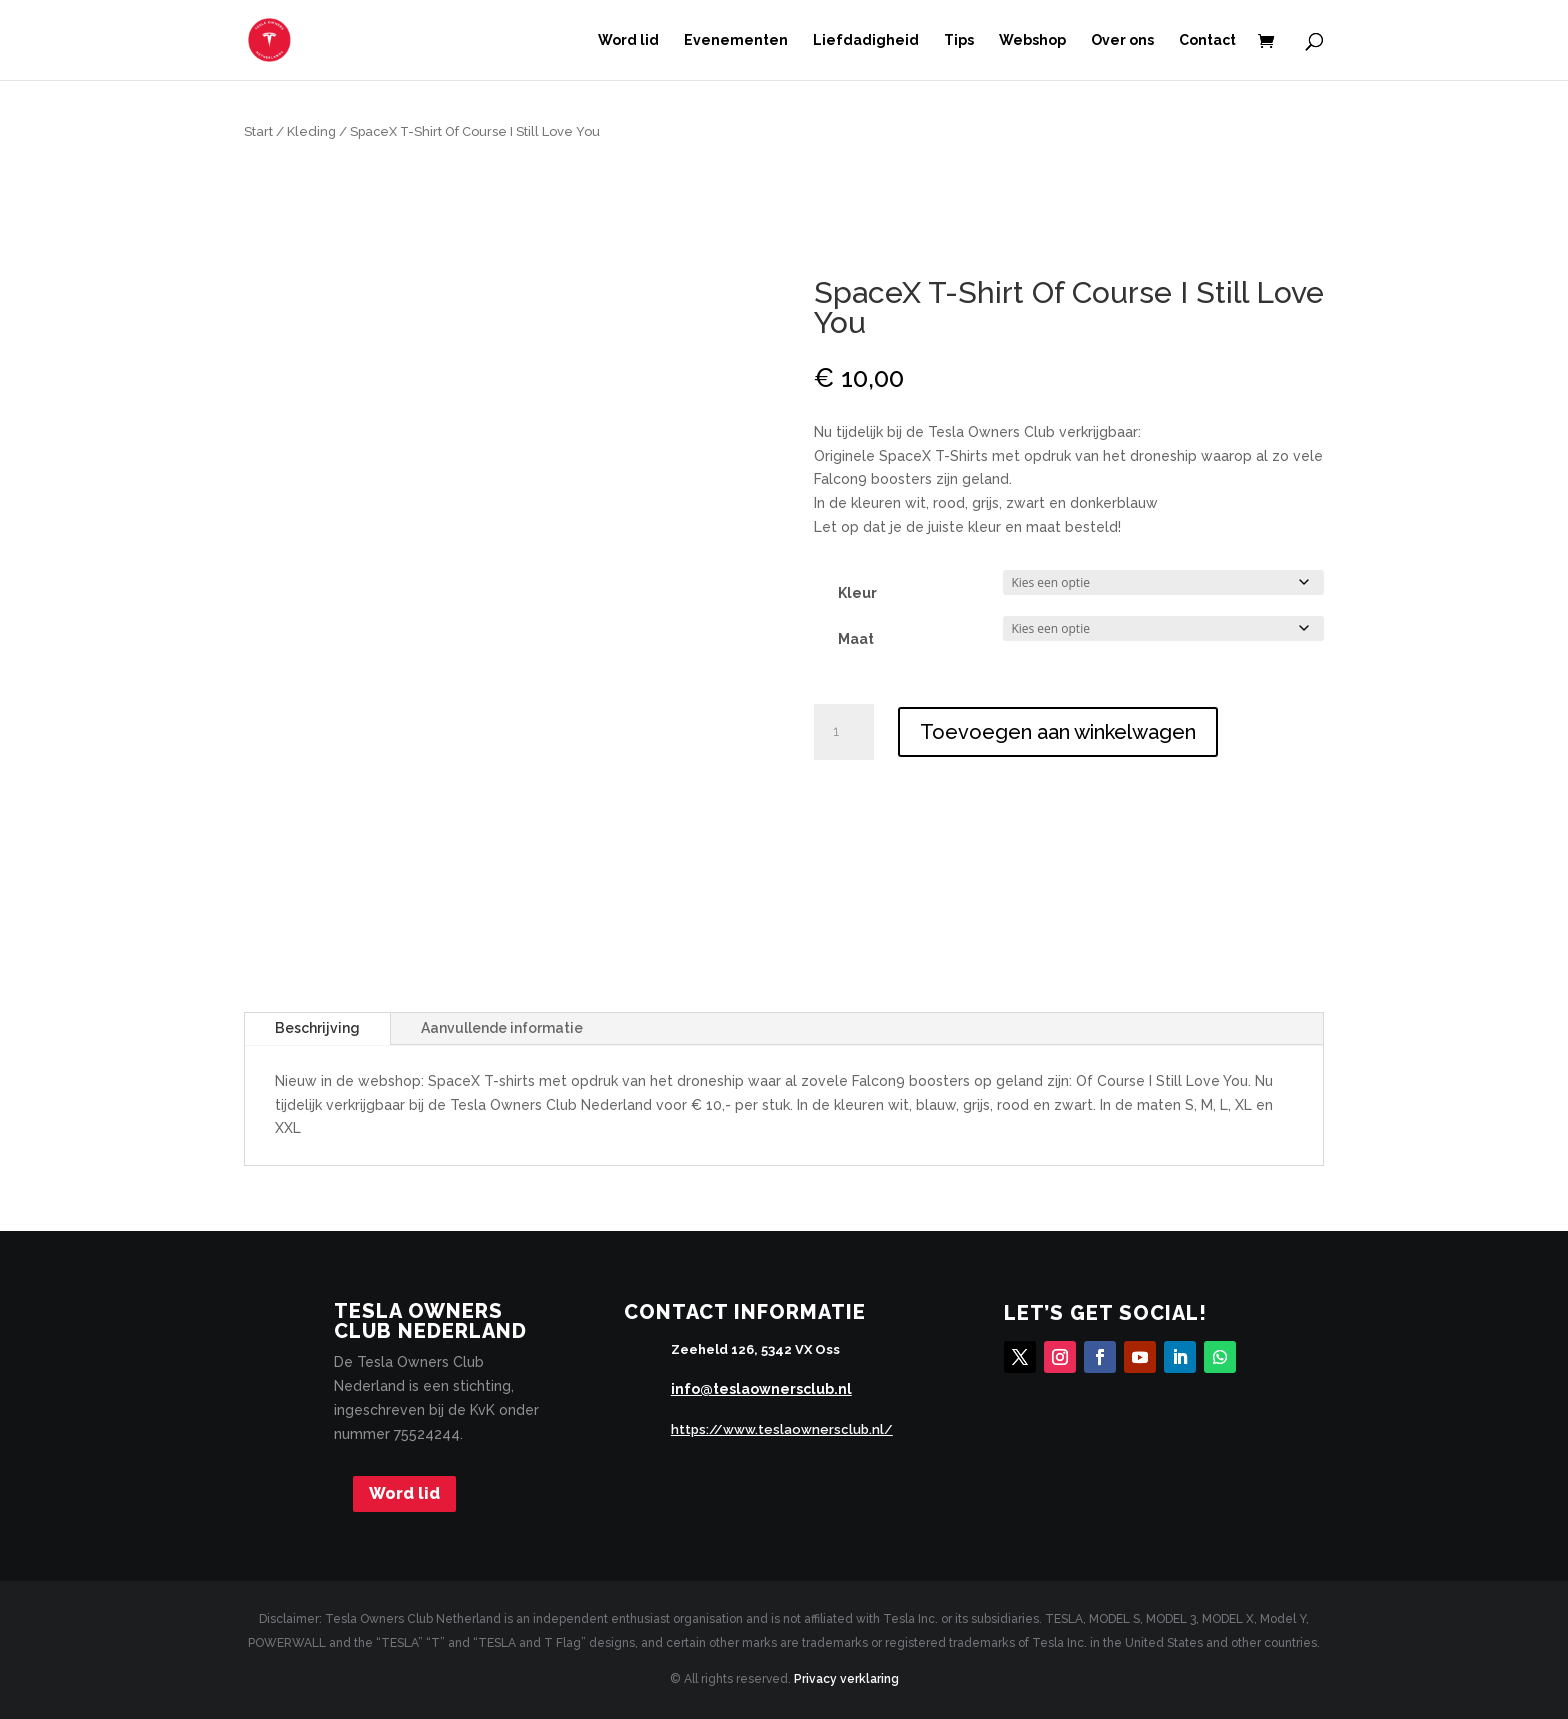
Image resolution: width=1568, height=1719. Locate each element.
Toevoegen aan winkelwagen (1058, 732)
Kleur (857, 593)
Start (258, 131)
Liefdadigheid (866, 40)
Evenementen (736, 40)
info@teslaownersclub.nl (761, 1389)
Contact (1207, 40)
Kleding (311, 131)
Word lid (628, 40)
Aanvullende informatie (502, 1028)
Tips (959, 40)
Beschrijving (317, 1028)
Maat (856, 639)
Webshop (1032, 40)
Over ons (1122, 40)
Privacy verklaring (846, 1679)
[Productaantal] (844, 732)
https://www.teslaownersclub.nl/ (782, 1429)
